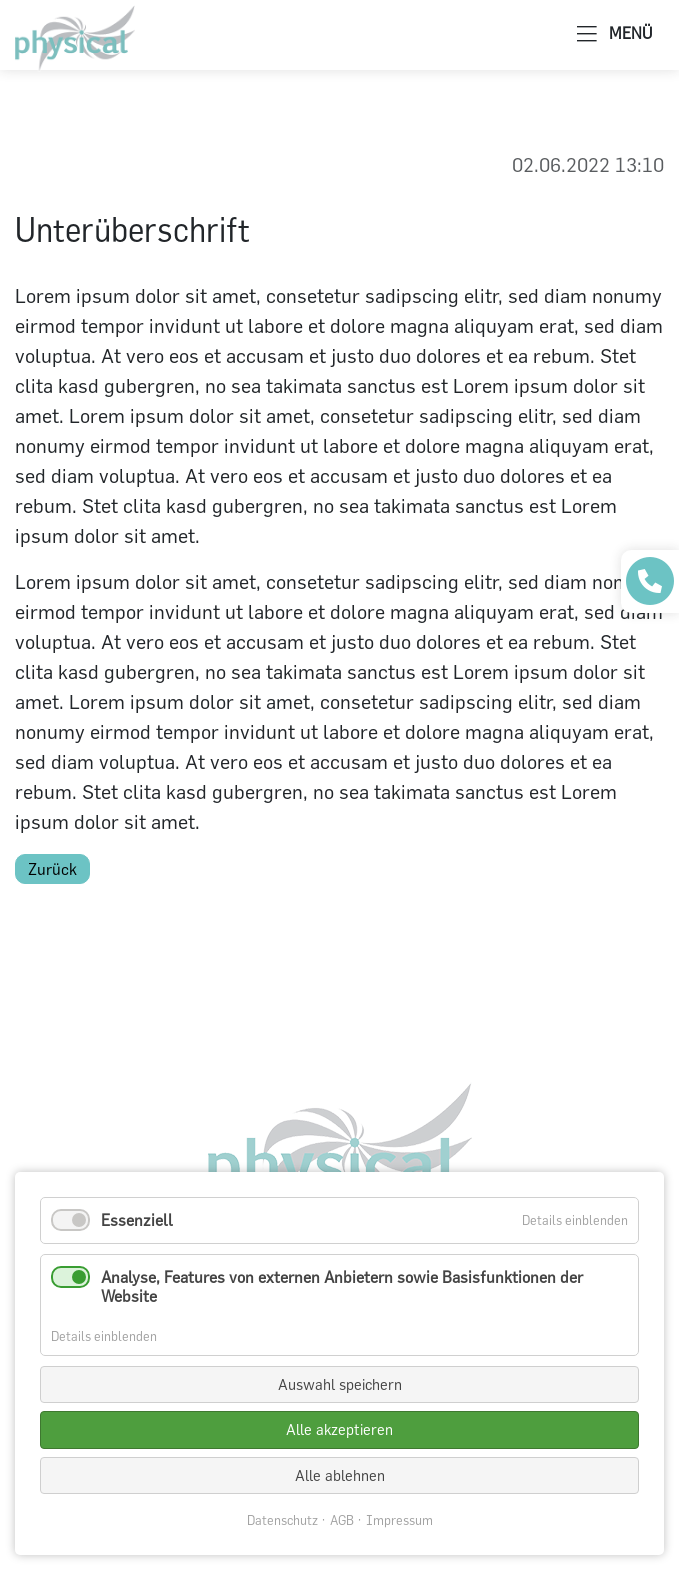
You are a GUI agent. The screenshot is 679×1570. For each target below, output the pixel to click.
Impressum (399, 1520)
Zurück (52, 869)
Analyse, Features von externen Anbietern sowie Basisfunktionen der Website (342, 1286)
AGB (342, 1520)
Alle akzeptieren (339, 1429)
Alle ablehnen (340, 1475)
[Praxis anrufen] (650, 581)
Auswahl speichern (340, 1384)
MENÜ (614, 35)
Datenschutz (282, 1520)
